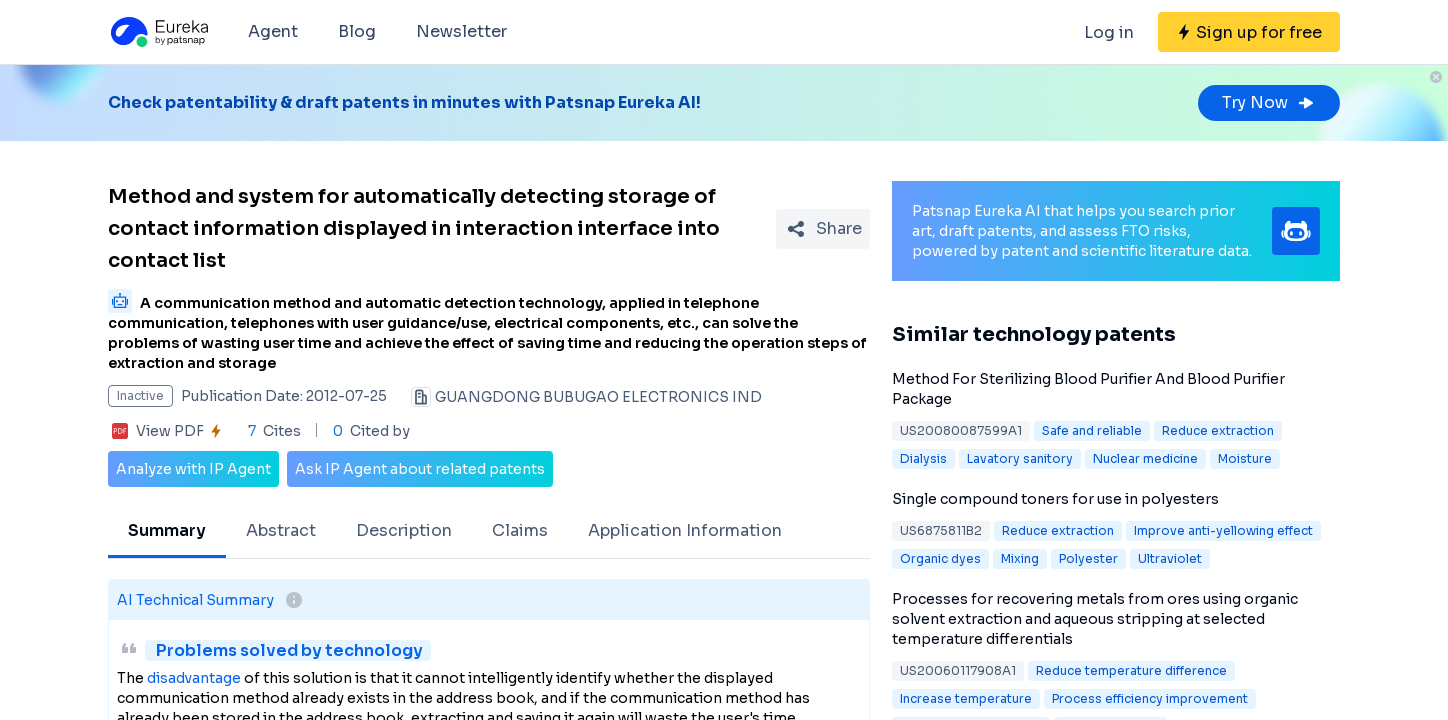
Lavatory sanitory (1020, 458)
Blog (357, 31)
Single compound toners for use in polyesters (1055, 499)
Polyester (1088, 558)
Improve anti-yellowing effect (1223, 530)
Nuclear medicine (1145, 458)
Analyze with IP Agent (193, 469)
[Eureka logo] (158, 32)
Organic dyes (940, 558)
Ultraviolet (1170, 558)
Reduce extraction (1218, 430)
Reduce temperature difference (1131, 670)
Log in (1109, 32)
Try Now (1269, 102)
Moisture (1245, 458)
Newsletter (461, 31)
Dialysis (923, 458)
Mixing (1020, 558)
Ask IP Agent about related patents (420, 469)
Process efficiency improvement (1150, 698)
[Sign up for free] (1249, 32)
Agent (273, 31)
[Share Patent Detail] (823, 229)
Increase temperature (966, 698)
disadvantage (194, 678)
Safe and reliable (1092, 430)
